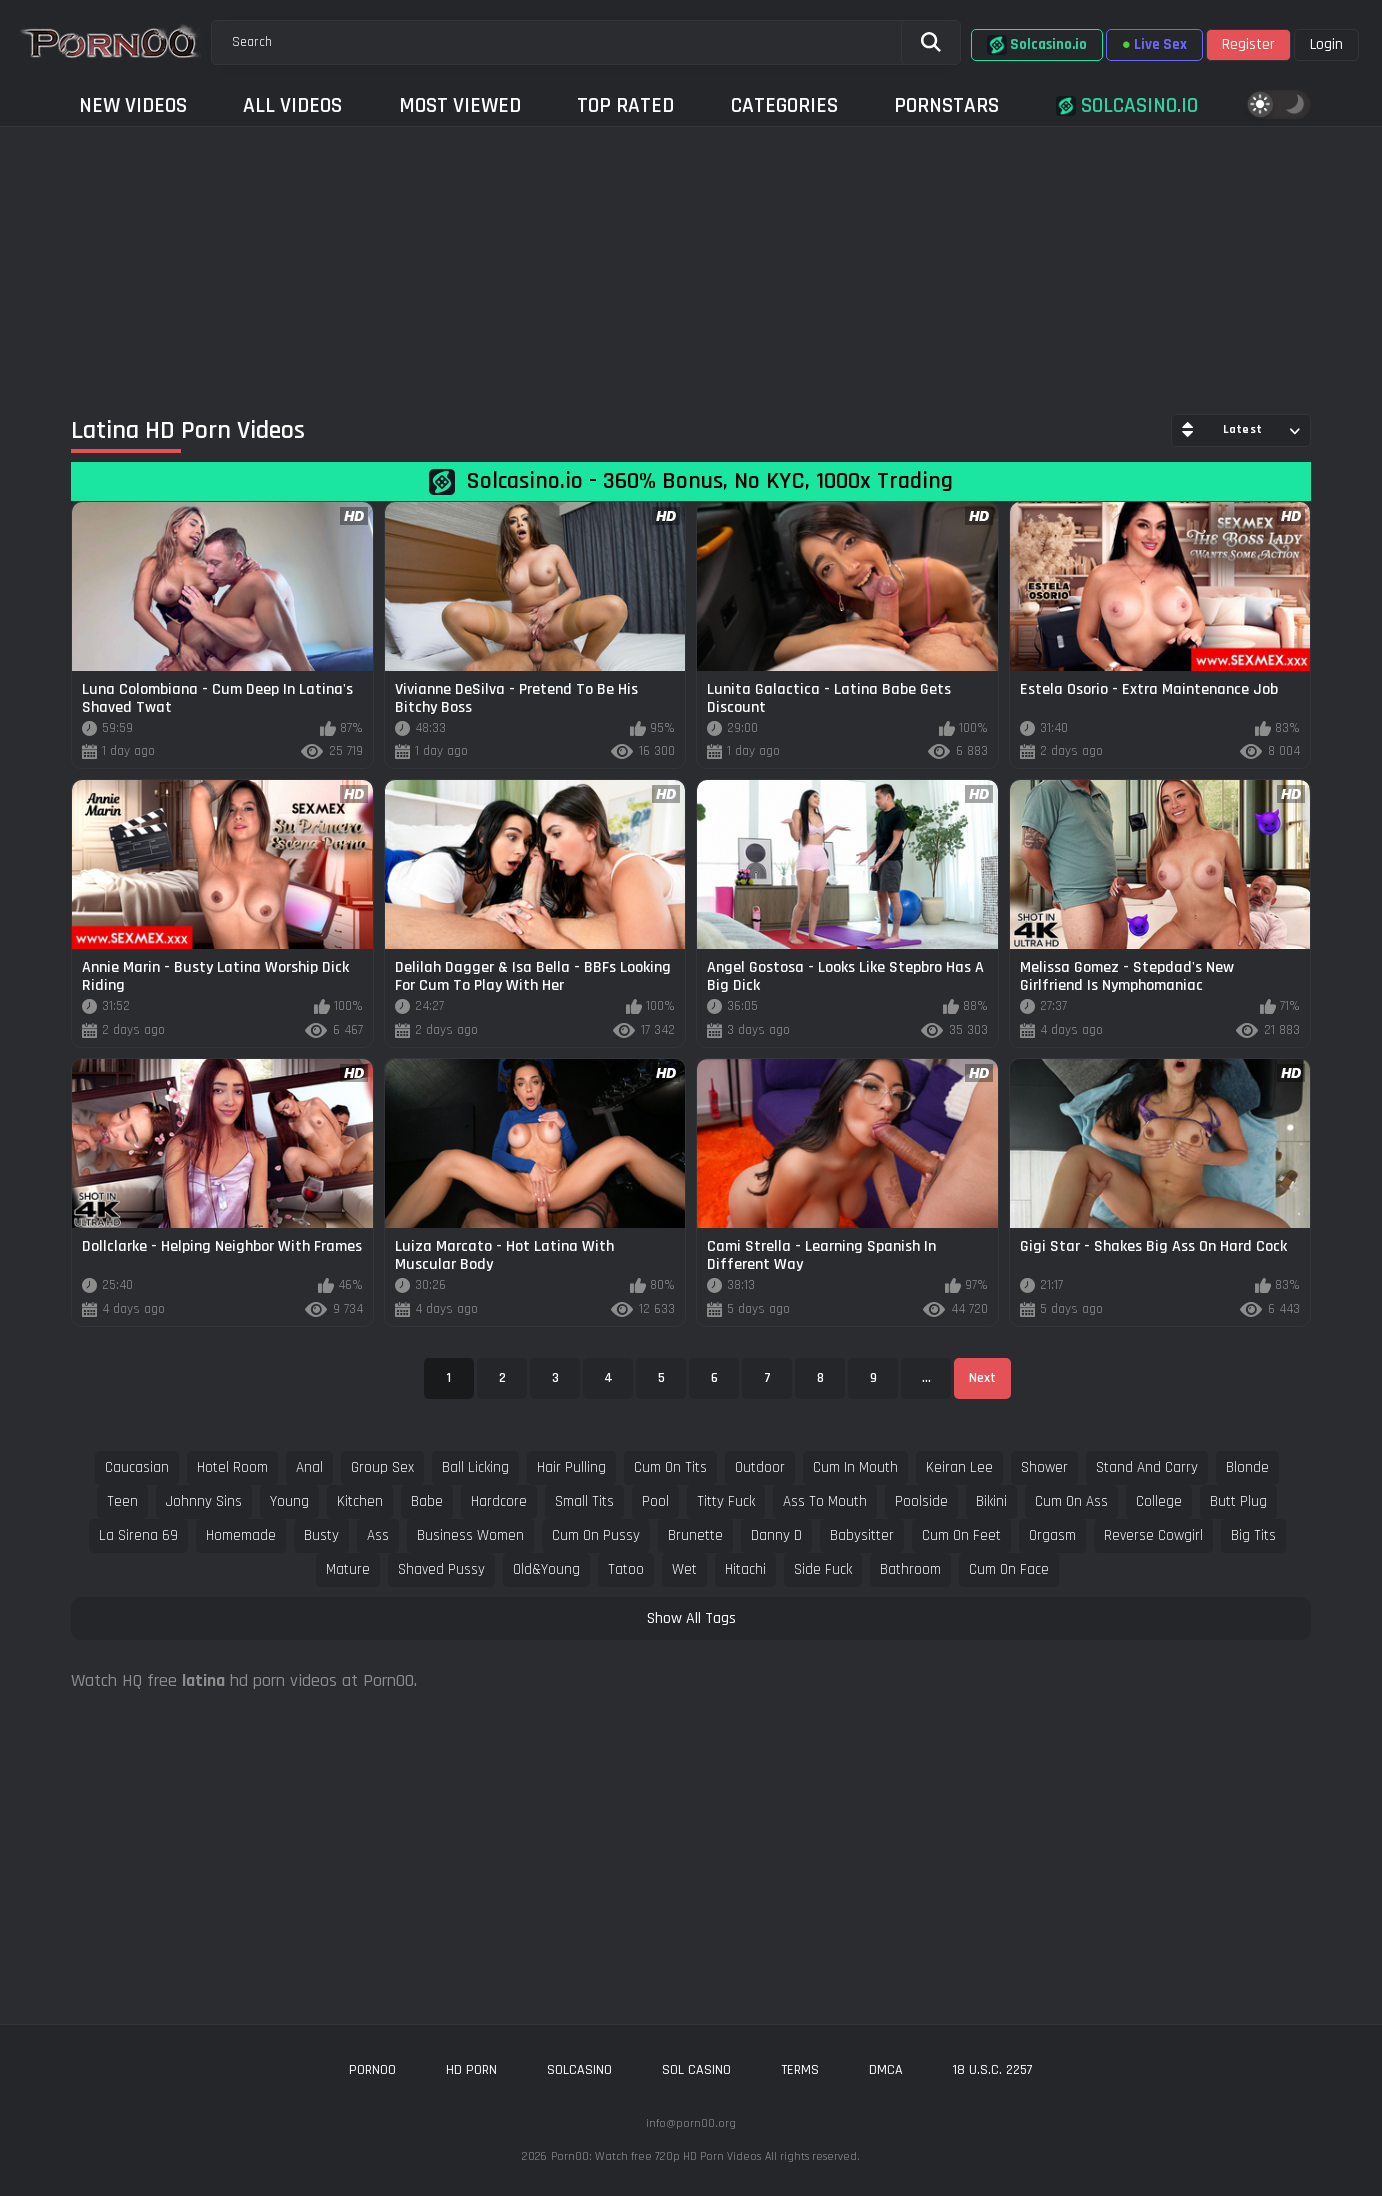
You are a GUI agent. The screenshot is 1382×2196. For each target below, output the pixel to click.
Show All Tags (691, 1618)
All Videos (292, 105)
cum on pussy (596, 1535)
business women (470, 1535)
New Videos (133, 105)
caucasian (137, 1467)
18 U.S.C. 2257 (993, 2070)
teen (122, 1501)
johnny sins (204, 1501)
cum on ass (1071, 1501)
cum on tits (670, 1467)
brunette (695, 1535)
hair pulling (571, 1467)
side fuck (823, 1569)
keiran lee (959, 1467)
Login (1326, 44)
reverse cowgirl (1153, 1535)
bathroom (910, 1569)
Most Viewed (460, 105)
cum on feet (961, 1535)
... (926, 1378)
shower (1044, 1467)
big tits (1253, 1535)
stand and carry (1147, 1467)
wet (684, 1569)
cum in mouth (855, 1467)
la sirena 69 (138, 1535)
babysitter (862, 1535)
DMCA (886, 2070)
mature (348, 1569)
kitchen (360, 1501)
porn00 (372, 2070)
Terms (800, 2070)
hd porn (471, 2070)
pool (655, 1501)
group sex (382, 1467)
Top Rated (625, 105)
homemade (241, 1535)
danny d (776, 1535)
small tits (584, 1501)
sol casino (696, 2070)
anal (309, 1467)
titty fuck (726, 1501)
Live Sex (1154, 44)
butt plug (1238, 1501)
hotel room (232, 1467)
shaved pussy (441, 1569)
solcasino (579, 2070)
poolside (921, 1501)
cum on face (1009, 1569)
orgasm (1052, 1535)
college (1159, 1501)
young (289, 1501)
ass (378, 1535)
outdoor (760, 1467)
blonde (1247, 1467)
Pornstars (946, 105)
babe (427, 1501)
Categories (784, 105)
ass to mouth (825, 1501)
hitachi (745, 1569)
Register (1248, 44)
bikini (991, 1501)
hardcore (499, 1501)
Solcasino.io (1037, 45)
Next (982, 1378)
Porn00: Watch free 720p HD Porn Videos (656, 2156)
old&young (546, 1569)
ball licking (475, 1467)
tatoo (626, 1569)
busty (321, 1535)
